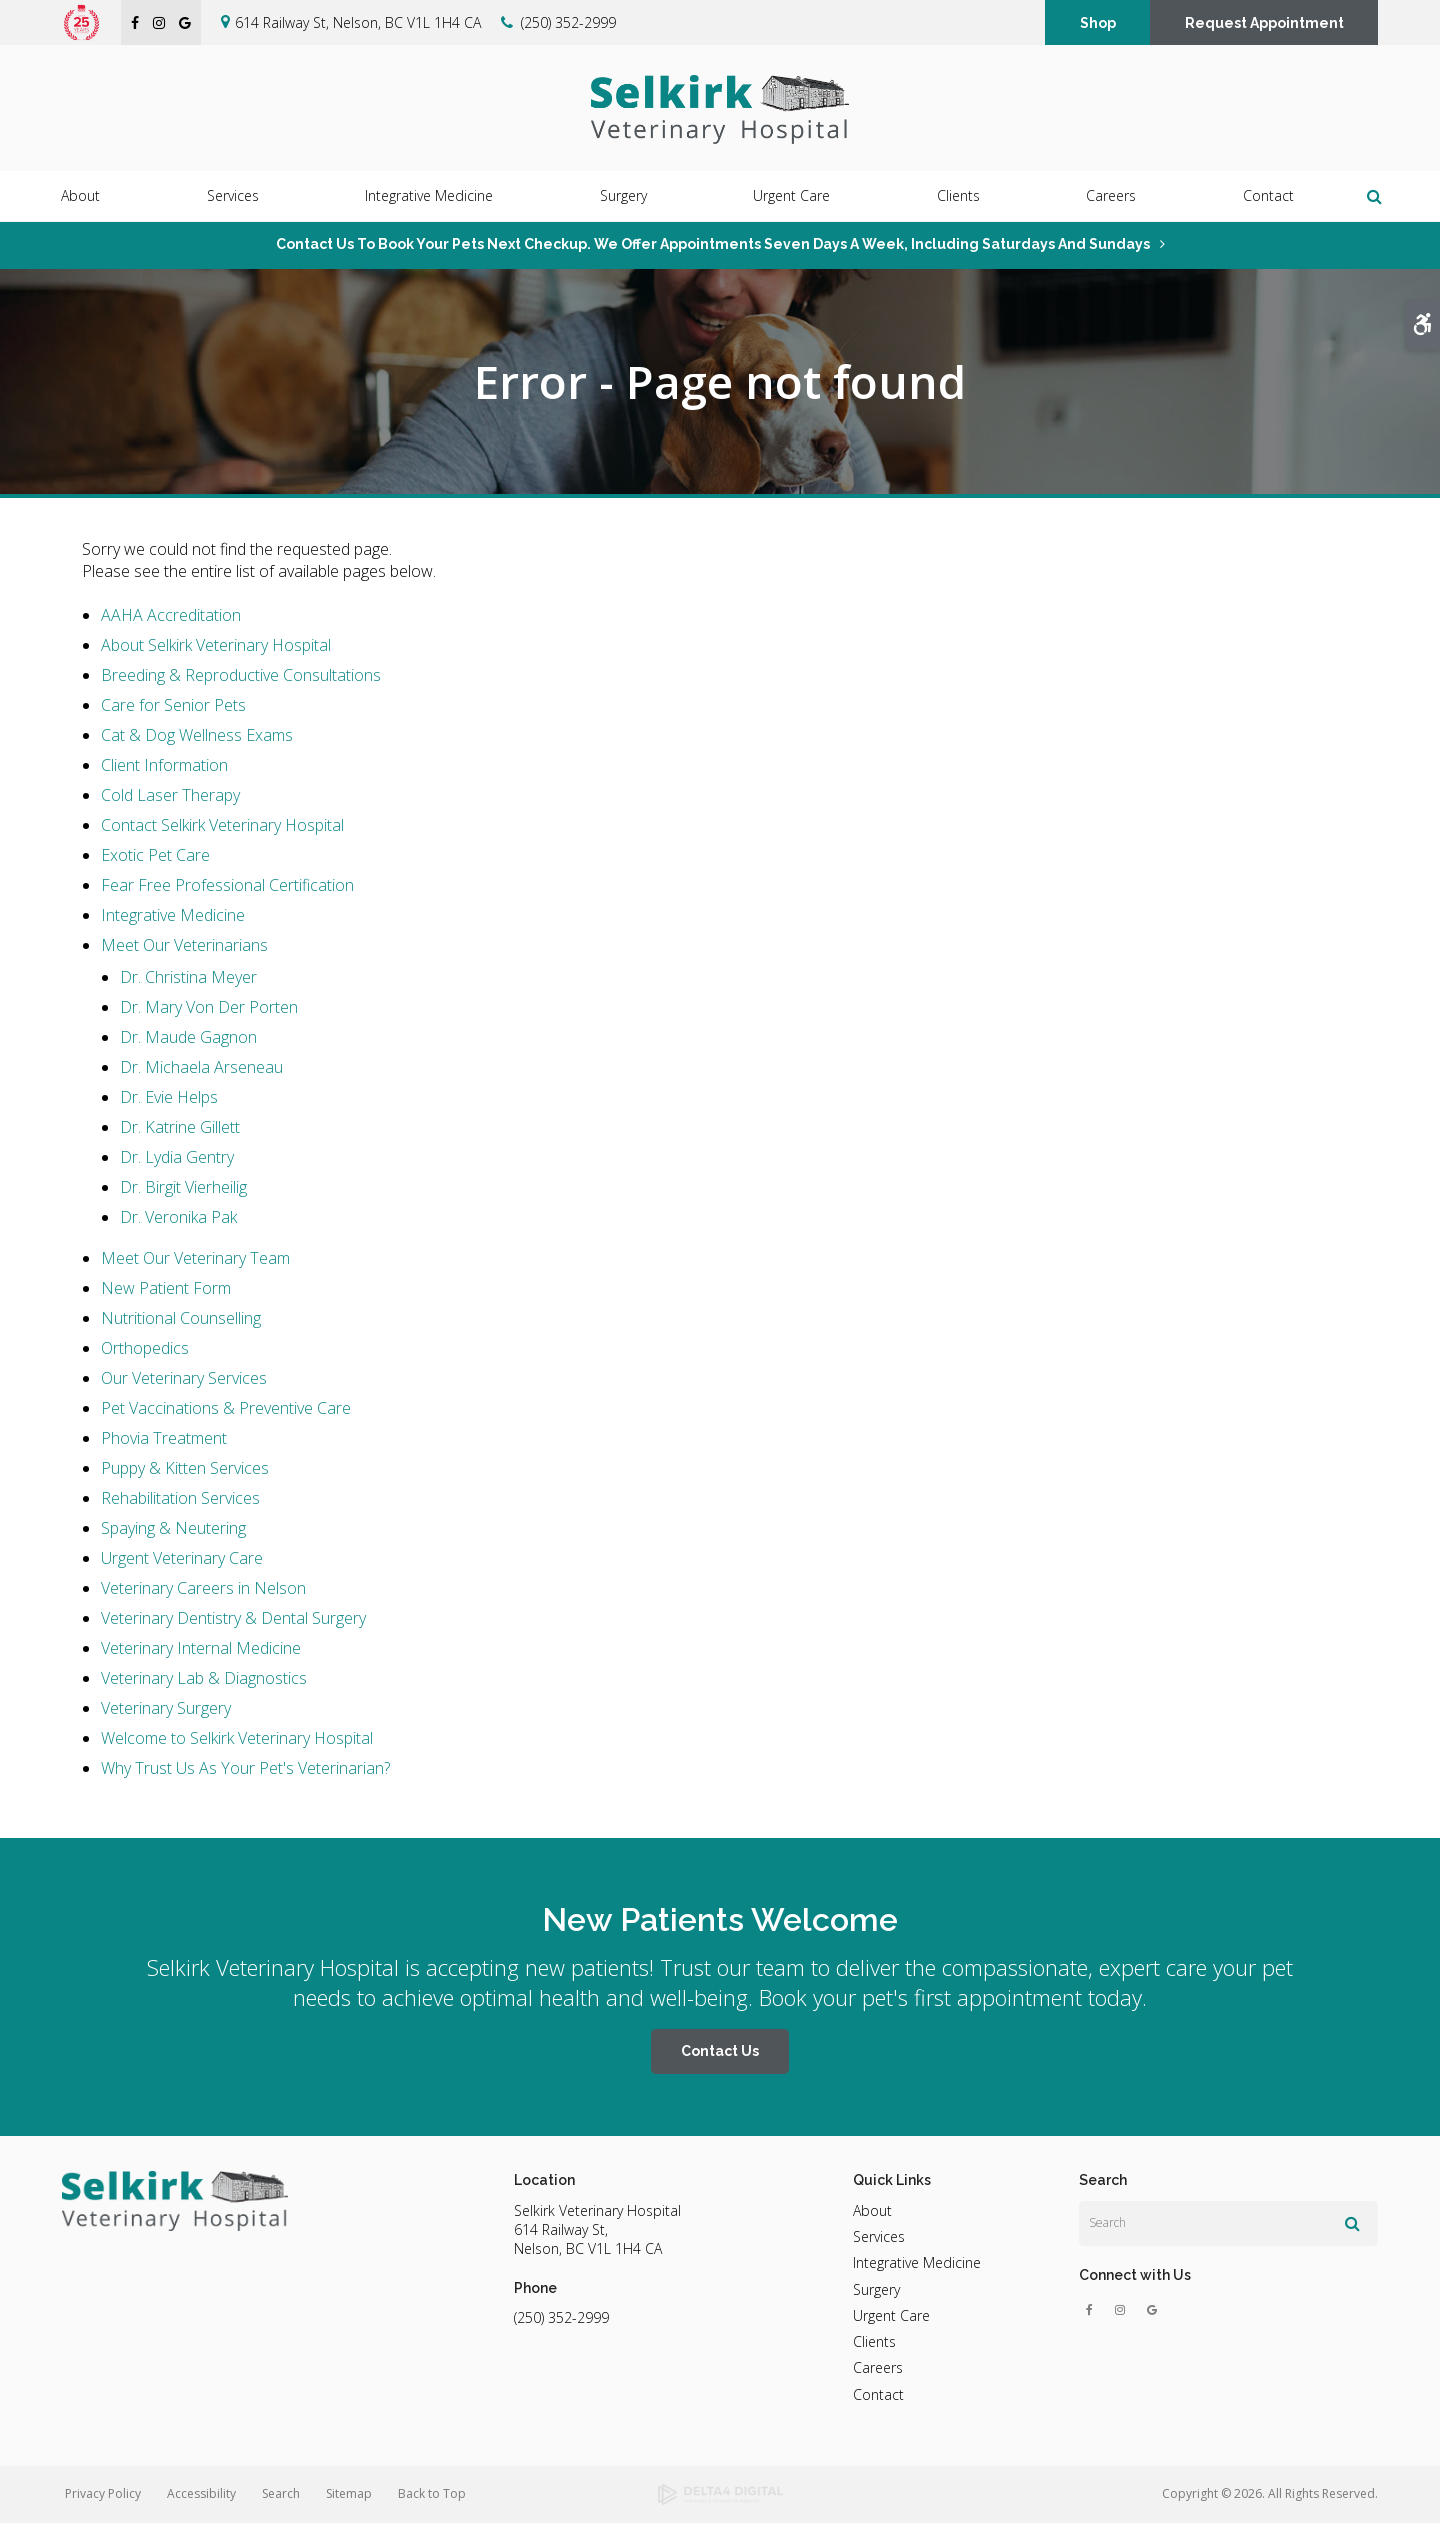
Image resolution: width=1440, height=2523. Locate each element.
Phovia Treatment (164, 1438)
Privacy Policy (103, 2493)
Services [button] (233, 196)
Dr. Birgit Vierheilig (183, 1187)
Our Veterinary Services (184, 1378)
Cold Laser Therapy (170, 795)
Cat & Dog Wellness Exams (197, 735)
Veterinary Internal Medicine (201, 1648)
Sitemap (349, 2493)
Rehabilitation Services (180, 1498)
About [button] (80, 196)
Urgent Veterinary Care (182, 1558)
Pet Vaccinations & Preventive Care (226, 1408)
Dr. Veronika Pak (178, 1217)
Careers (1111, 196)
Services (879, 2236)
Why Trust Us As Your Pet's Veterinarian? (245, 1768)
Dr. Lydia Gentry (177, 1157)
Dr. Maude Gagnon (188, 1037)
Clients (874, 2341)
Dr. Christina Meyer (188, 977)
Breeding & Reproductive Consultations (241, 675)
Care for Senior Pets (173, 705)
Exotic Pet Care (155, 855)
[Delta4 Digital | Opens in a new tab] (720, 2495)
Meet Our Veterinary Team (195, 1258)
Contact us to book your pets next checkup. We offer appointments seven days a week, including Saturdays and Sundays (713, 244)
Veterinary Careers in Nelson (203, 1588)
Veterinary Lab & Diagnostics (204, 1678)
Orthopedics (145, 1348)
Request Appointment (1264, 23)
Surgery (876, 2289)
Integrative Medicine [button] (429, 196)
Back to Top (432, 2493)
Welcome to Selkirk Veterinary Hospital (237, 1738)
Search (281, 2493)
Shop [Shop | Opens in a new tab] (1098, 23)
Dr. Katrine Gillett (180, 1127)
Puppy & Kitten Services (185, 1468)
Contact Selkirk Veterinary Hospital (222, 825)
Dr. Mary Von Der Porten (209, 1007)
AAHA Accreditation (171, 615)
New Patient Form (166, 1288)
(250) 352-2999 (568, 22)
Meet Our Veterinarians (184, 945)
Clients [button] (958, 196)
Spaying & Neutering (173, 1528)
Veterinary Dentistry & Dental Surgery (233, 1618)
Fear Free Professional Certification (227, 885)
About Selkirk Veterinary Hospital (216, 645)
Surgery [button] (623, 196)
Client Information (164, 765)
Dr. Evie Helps (169, 1097)
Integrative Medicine (173, 915)
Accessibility (201, 2493)
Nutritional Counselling (181, 1318)
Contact (1268, 196)
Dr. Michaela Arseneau (201, 1067)
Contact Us (720, 2051)
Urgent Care (791, 196)
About (872, 2210)
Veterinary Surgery (166, 1708)
